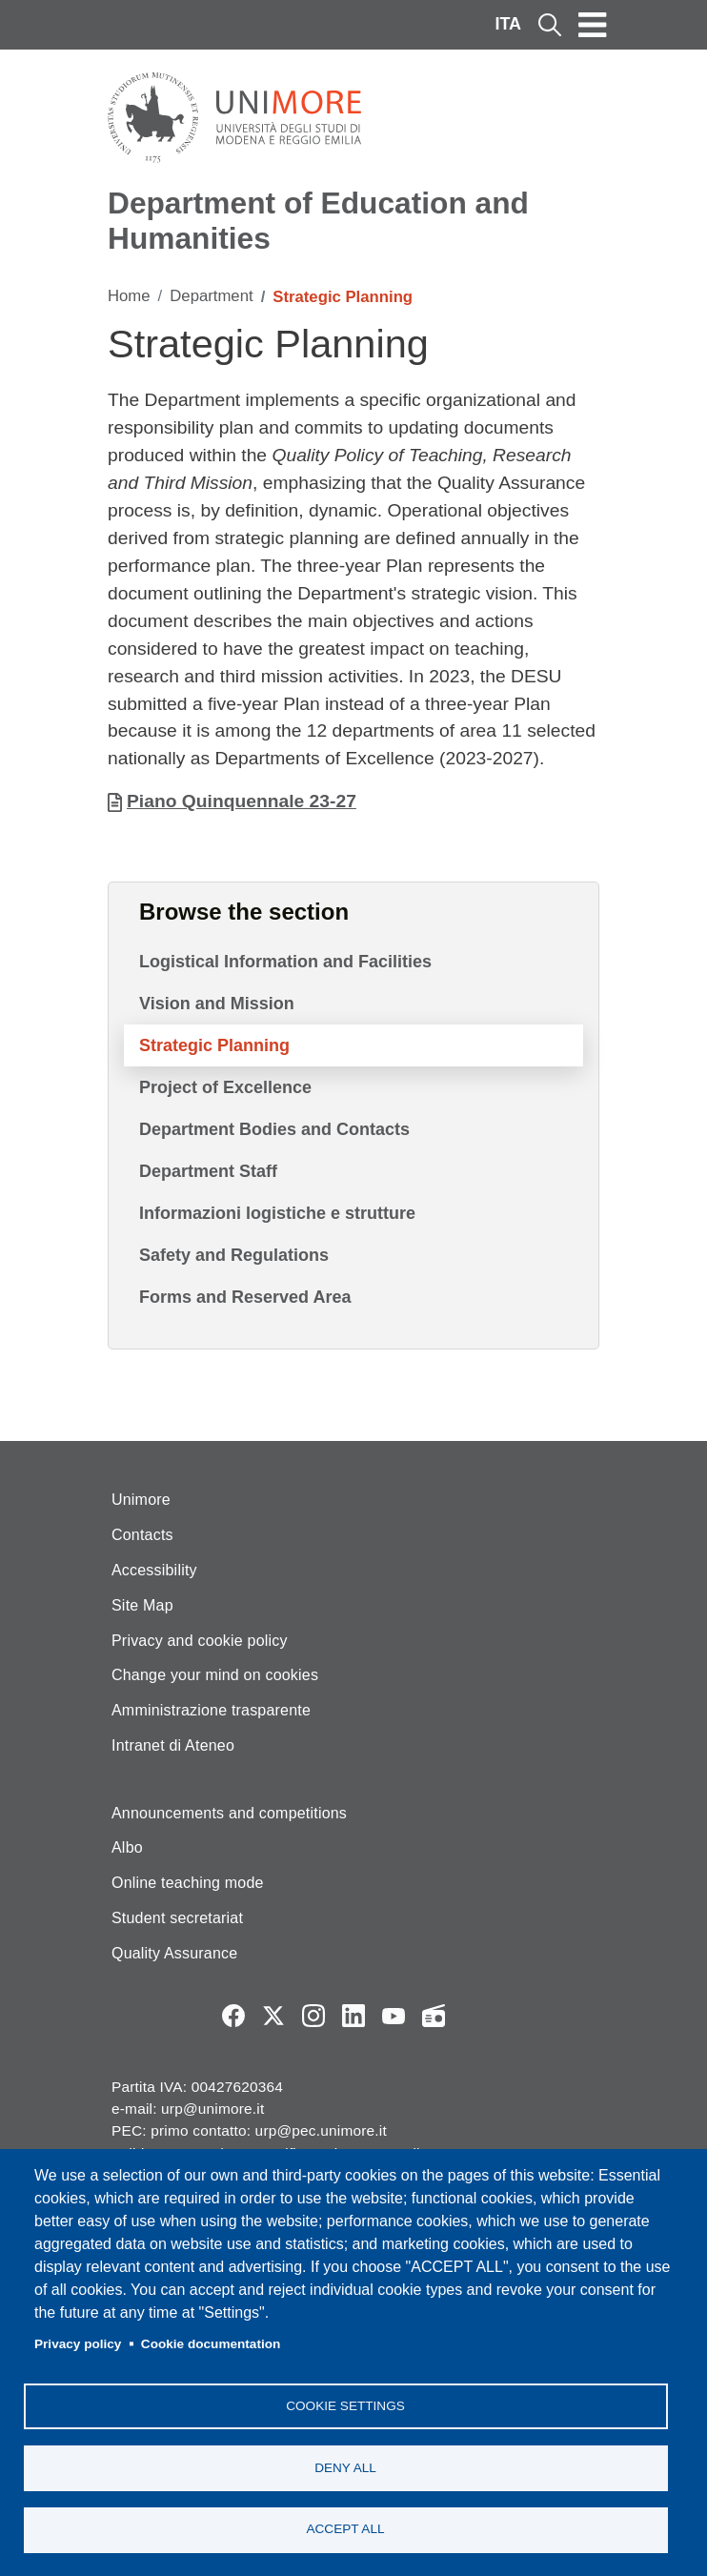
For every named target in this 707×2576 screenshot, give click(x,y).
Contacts (142, 1535)
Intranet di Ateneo (172, 1745)
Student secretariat (177, 1918)
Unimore (141, 1499)
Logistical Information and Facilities (285, 961)
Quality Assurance (174, 1953)
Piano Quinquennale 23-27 (241, 801)
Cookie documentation (211, 2343)
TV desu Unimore (473, 2015)
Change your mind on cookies (214, 1675)
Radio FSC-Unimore (433, 2015)
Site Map (142, 1605)
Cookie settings (345, 2405)
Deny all (345, 2467)
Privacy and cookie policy (199, 1641)
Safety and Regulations (234, 1255)
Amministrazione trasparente (211, 1710)
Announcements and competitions (229, 1813)
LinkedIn (353, 2015)
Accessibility (154, 1570)
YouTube (393, 2015)
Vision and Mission (216, 1003)
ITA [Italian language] (508, 23)
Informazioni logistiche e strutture (277, 1213)
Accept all (345, 2529)
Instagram (313, 2015)
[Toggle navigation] (593, 25)
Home (129, 296)
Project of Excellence (225, 1087)
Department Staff (208, 1171)
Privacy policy (77, 2343)
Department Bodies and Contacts (274, 1129)
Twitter (273, 2015)
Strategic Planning (214, 1045)
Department (211, 296)
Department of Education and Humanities (318, 220)
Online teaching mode (187, 1883)
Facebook (233, 2015)
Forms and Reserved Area (245, 1297)
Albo (127, 1847)
